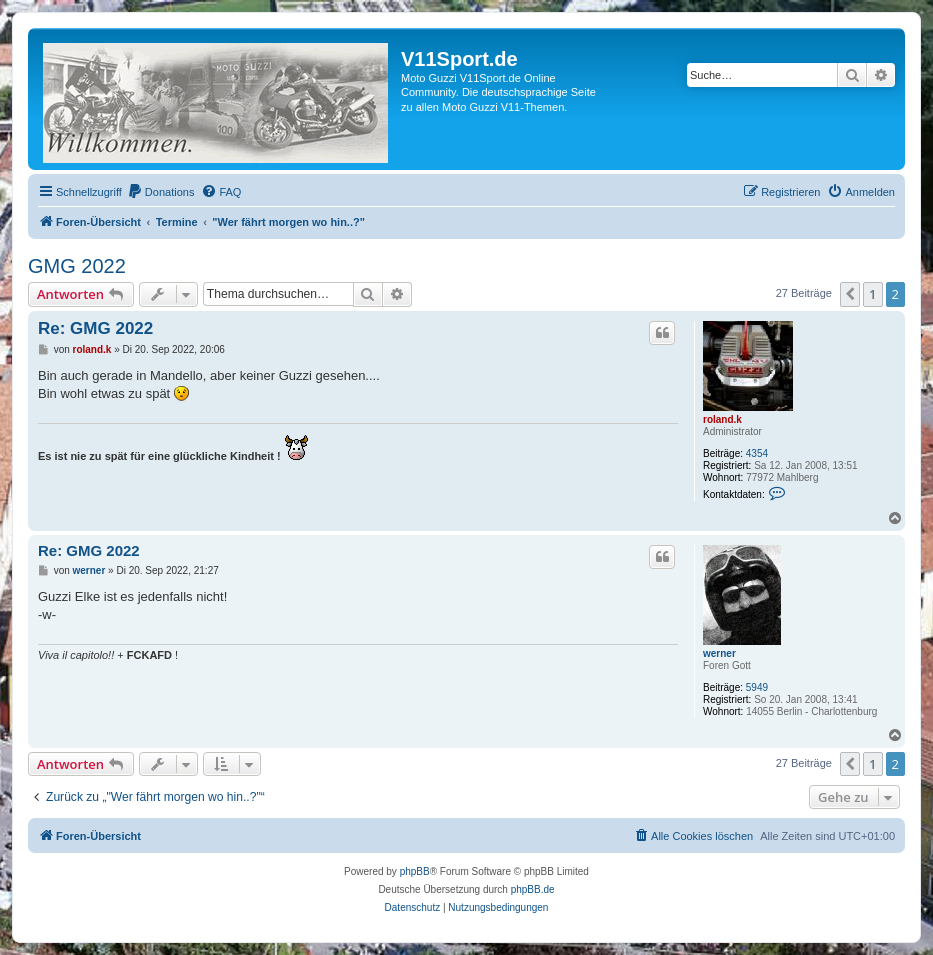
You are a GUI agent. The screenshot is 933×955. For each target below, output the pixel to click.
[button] (850, 294)
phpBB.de (533, 889)
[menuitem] (161, 192)
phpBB (415, 871)
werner (719, 653)
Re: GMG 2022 (95, 328)
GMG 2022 (77, 266)
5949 (757, 687)
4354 (757, 453)
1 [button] (872, 294)
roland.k (722, 419)
